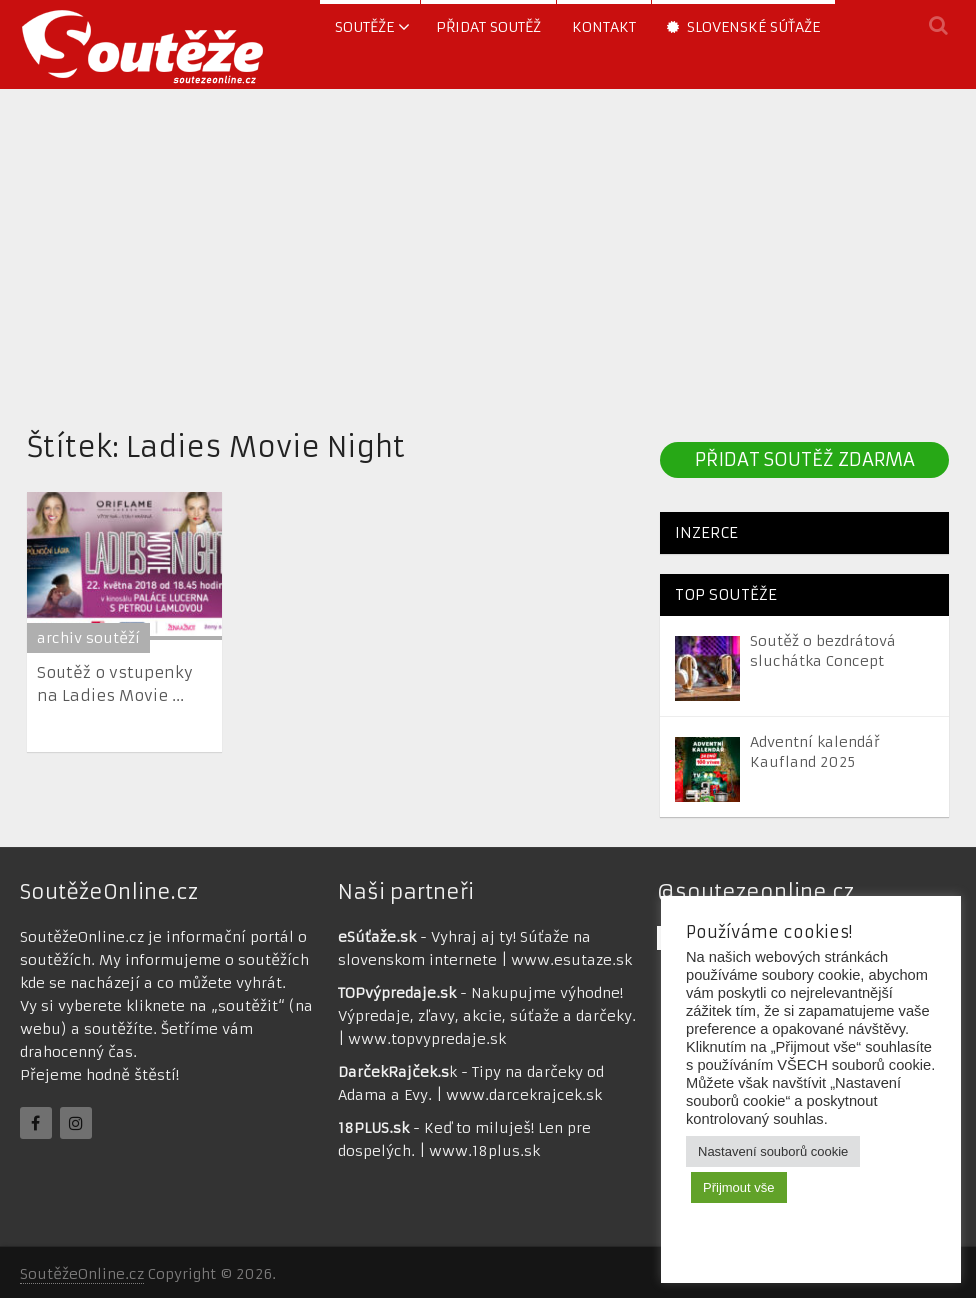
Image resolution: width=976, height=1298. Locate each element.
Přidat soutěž (488, 27)
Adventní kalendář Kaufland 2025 (815, 752)
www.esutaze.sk (571, 960)
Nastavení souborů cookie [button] (773, 1151)
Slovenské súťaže (743, 27)
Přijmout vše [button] (739, 1187)
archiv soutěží (88, 638)
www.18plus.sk (484, 1151)
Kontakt (604, 27)
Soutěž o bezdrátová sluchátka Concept (823, 651)
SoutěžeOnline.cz (82, 1274)
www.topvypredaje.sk (427, 1039)
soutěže (364, 27)
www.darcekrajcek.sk (524, 1095)
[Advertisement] (488, 253)
